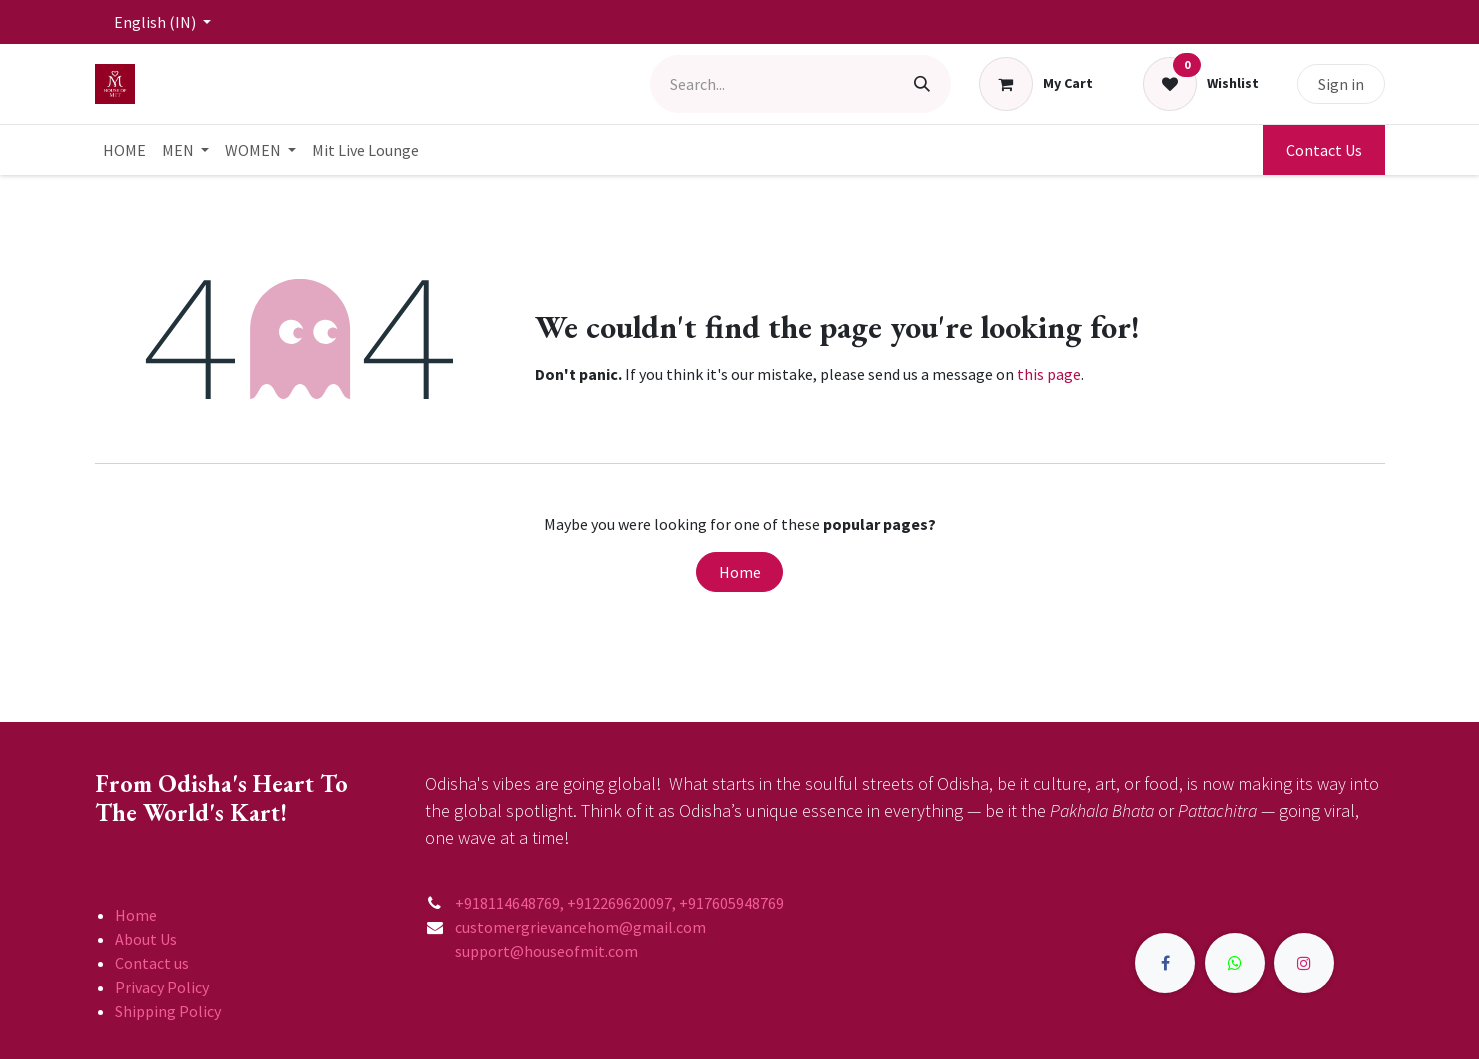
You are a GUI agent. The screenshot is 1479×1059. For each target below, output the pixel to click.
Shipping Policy (168, 1011)
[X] (1235, 963)
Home (740, 572)
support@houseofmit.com (531, 951)
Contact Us (1324, 150)
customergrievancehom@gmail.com (582, 927)
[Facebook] (1165, 963)
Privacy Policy (162, 987)
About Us (146, 939)
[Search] (922, 84)
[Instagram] (1304, 963)
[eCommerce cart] (1035, 84)
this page (1049, 374)
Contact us (152, 963)
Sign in (1341, 84)
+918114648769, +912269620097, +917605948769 (621, 903)
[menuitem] (124, 150)
